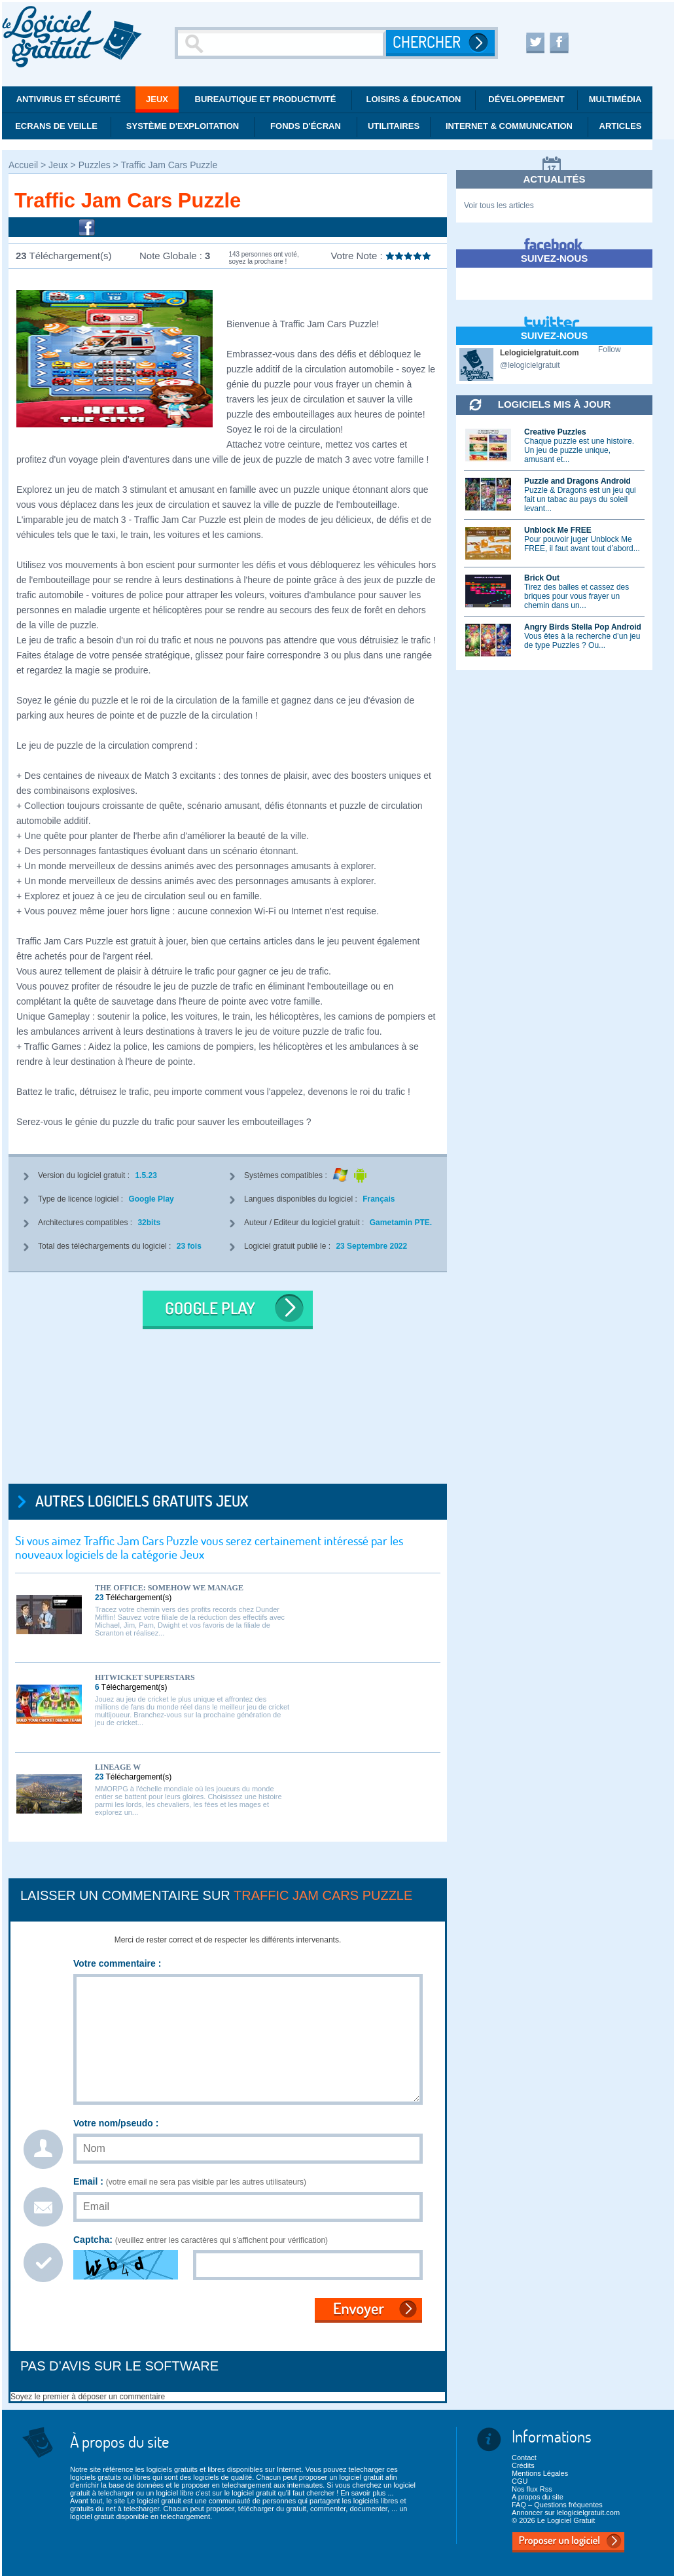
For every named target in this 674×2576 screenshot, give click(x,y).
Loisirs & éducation (413, 99)
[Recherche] (282, 43)
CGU (519, 2481)
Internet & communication (509, 126)
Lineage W (118, 1767)
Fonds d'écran (305, 126)
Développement (526, 99)
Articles (620, 126)
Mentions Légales (540, 2473)
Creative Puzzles (555, 432)
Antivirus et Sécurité (68, 99)
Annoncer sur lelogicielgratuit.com (566, 2512)
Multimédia (615, 99)
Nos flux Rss (532, 2489)
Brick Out (541, 577)
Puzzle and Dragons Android (577, 481)
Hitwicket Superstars (145, 1677)
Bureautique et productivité (265, 99)
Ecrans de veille (56, 126)
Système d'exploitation (182, 126)
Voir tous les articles (499, 205)
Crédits (523, 2465)
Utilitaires (393, 126)
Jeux (157, 99)
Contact (524, 2457)
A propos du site (537, 2497)
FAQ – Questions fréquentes (557, 2505)
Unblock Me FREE (558, 530)
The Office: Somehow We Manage (169, 1587)
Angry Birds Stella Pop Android (582, 627)
